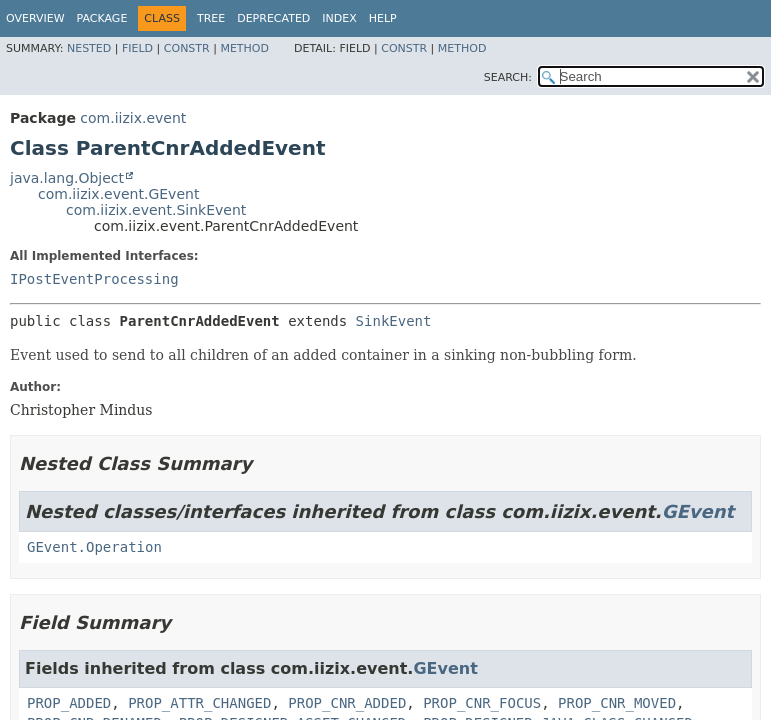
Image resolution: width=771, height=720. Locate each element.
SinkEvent (394, 321)
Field (137, 48)
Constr (187, 48)
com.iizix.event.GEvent (118, 194)
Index (339, 18)
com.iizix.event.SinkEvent (156, 210)
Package (102, 18)
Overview (35, 18)
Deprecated (273, 18)
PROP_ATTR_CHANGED (199, 703)
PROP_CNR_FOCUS (482, 703)
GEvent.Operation (94, 547)
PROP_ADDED (69, 703)
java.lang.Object (67, 178)
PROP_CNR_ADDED (347, 703)
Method (244, 48)
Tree (211, 18)
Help (383, 18)
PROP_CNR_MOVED (617, 703)
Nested (89, 48)
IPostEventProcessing (94, 279)
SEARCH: (508, 77)
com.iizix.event (133, 118)
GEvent (698, 511)
